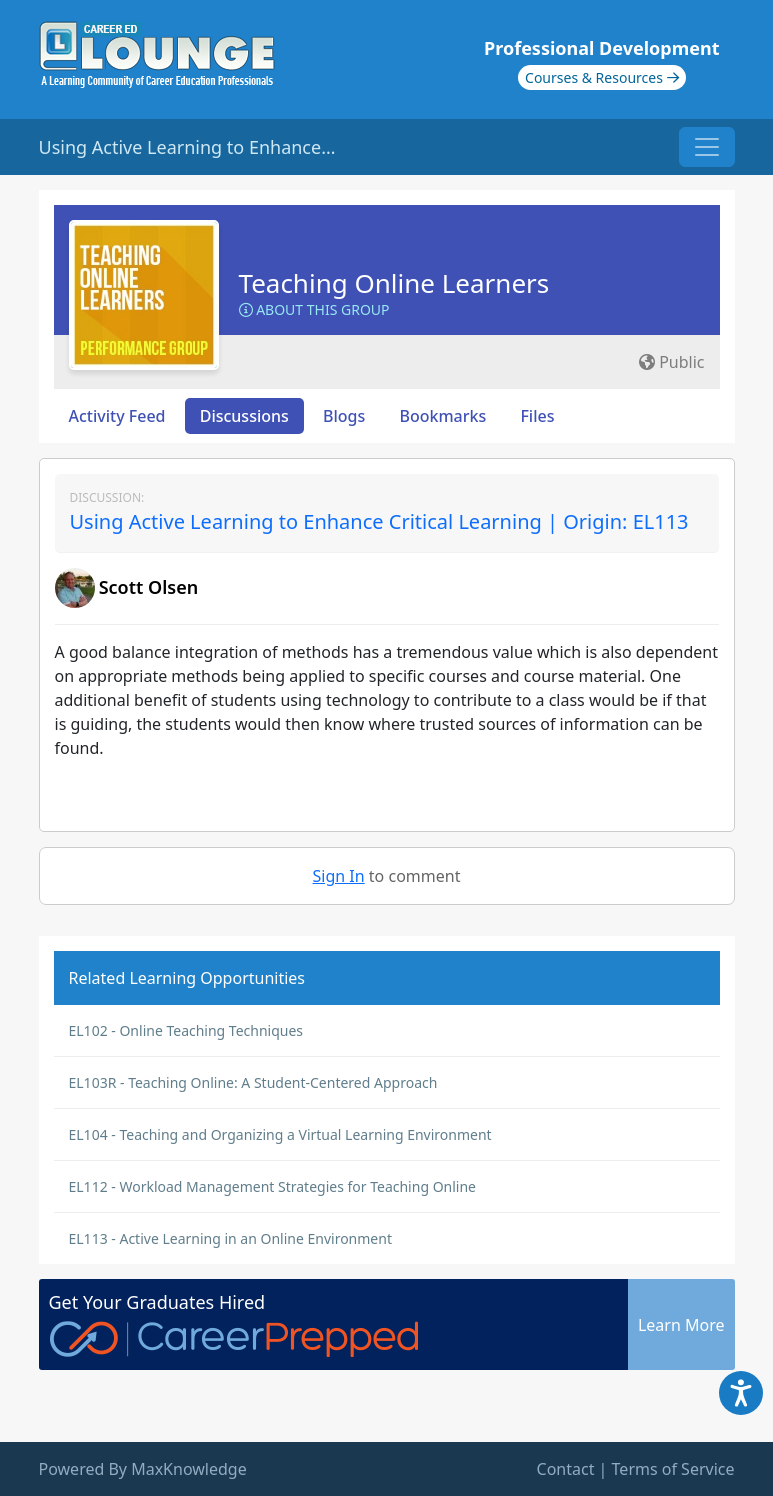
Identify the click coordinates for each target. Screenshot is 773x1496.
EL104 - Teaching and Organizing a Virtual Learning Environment (280, 1134)
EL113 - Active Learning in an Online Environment (230, 1238)
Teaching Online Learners (394, 283)
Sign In (339, 876)
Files (537, 416)
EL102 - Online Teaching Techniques (186, 1030)
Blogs (344, 416)
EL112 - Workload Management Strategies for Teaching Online (273, 1186)
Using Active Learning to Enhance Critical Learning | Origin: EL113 (379, 521)
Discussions (244, 416)
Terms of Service (673, 1469)
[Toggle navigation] (707, 147)
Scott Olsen (149, 587)
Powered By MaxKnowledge (143, 1469)
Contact (566, 1469)
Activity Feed (117, 416)
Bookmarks (442, 416)
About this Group (314, 309)
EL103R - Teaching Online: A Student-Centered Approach (253, 1082)
